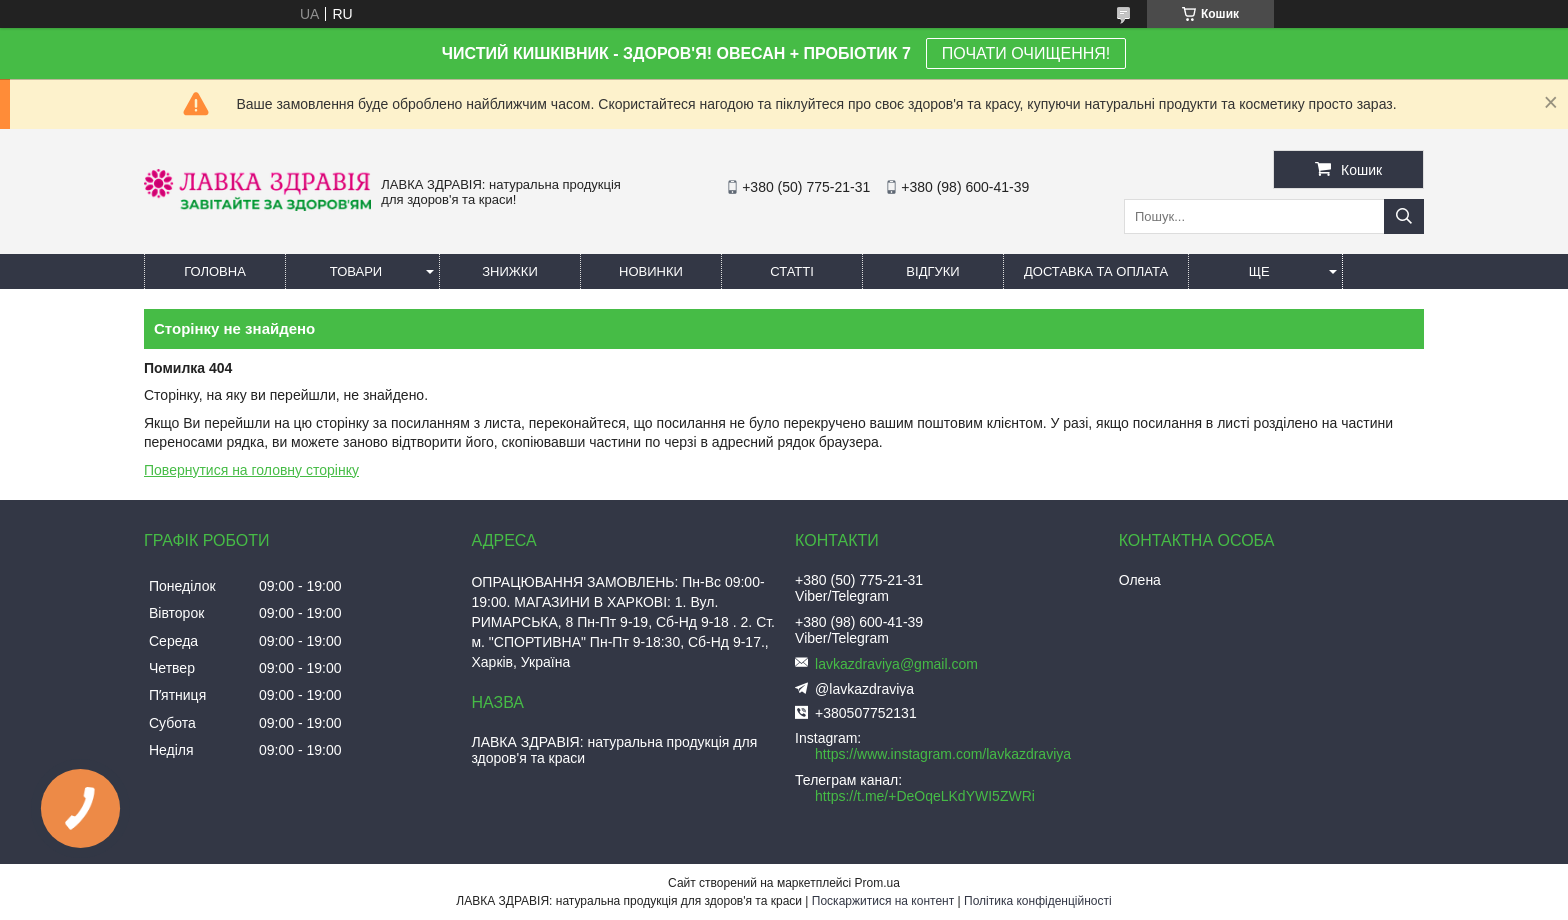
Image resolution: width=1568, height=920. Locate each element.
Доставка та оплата (1096, 271)
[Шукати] (1404, 216)
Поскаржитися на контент (883, 901)
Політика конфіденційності (1038, 901)
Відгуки (932, 271)
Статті (792, 271)
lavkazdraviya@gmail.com (896, 664)
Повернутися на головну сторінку (251, 470)
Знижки (510, 271)
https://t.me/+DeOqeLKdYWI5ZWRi (925, 796)
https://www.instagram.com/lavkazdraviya (943, 754)
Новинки (651, 271)
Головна (215, 271)
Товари (356, 271)
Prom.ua (877, 883)
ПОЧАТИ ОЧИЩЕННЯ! (1026, 53)
